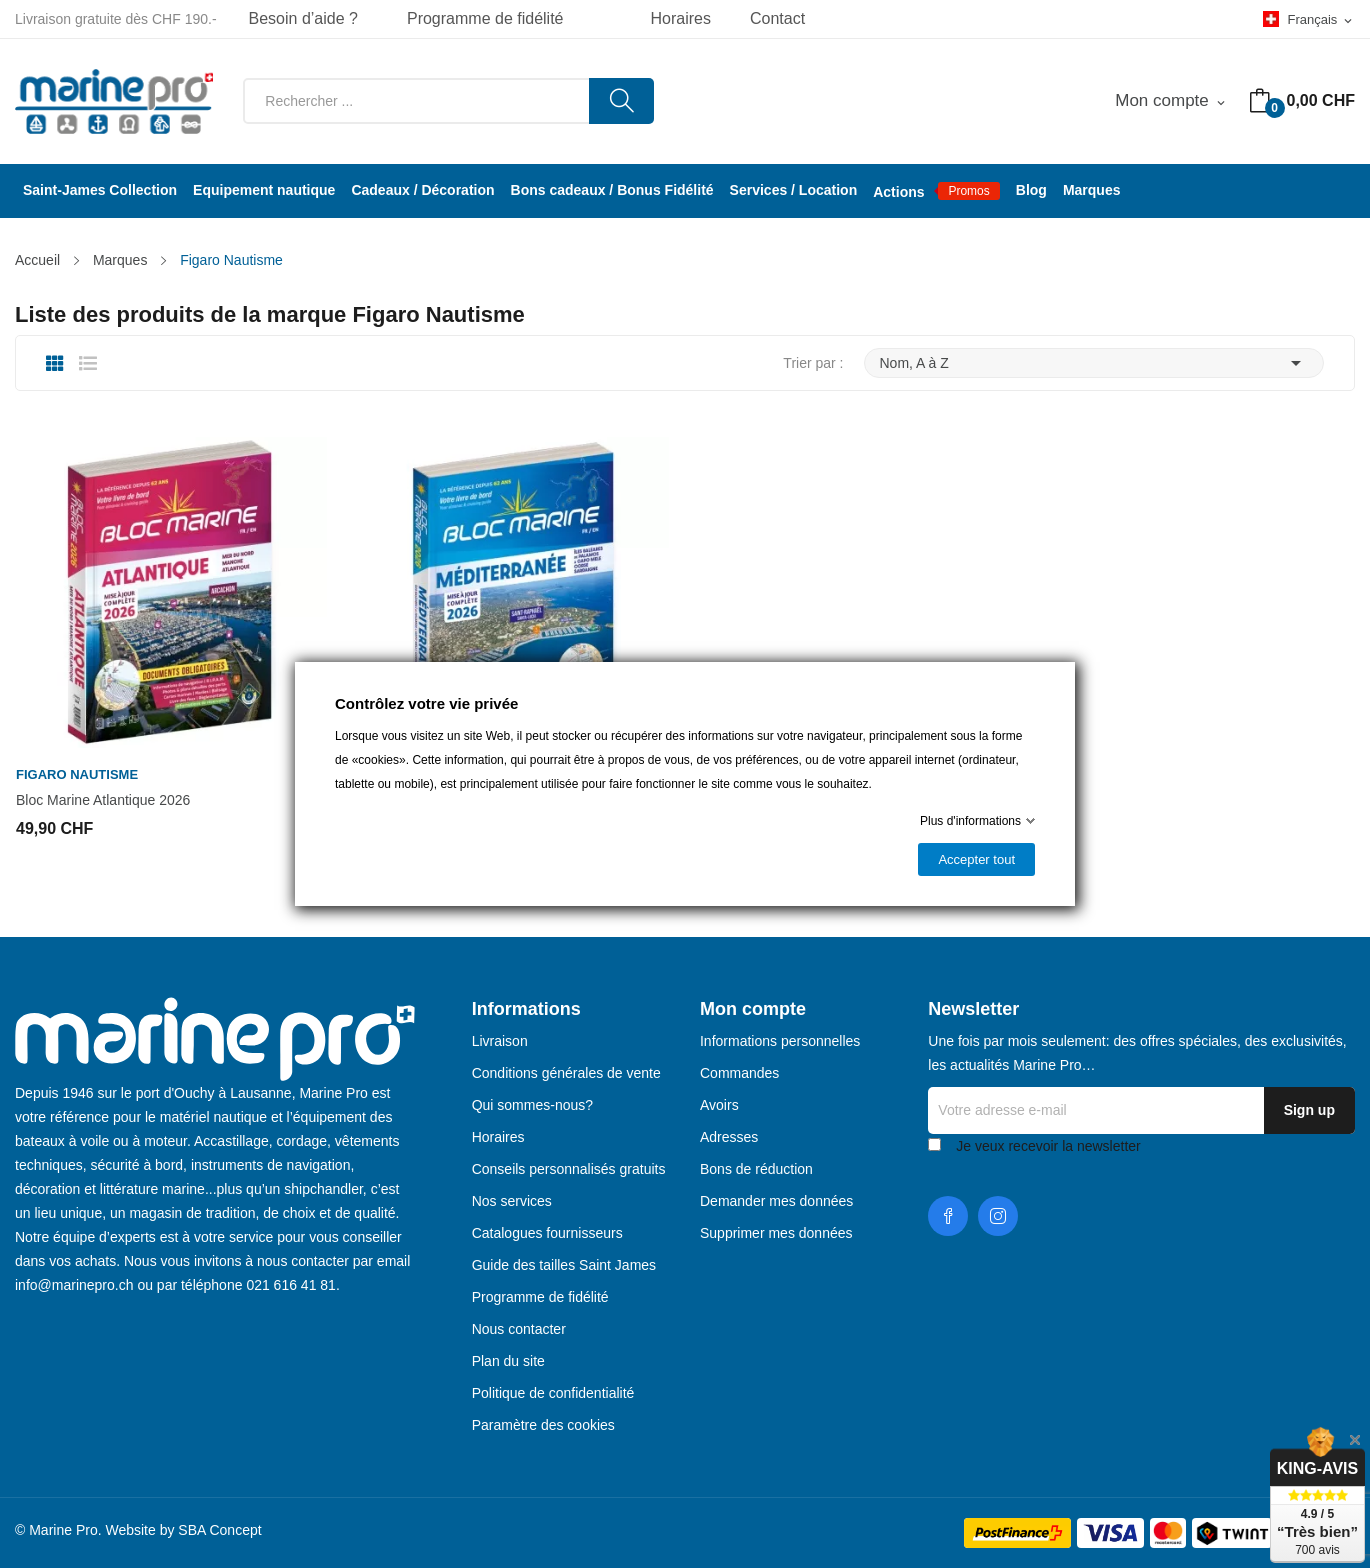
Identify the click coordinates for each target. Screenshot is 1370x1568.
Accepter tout (976, 859)
